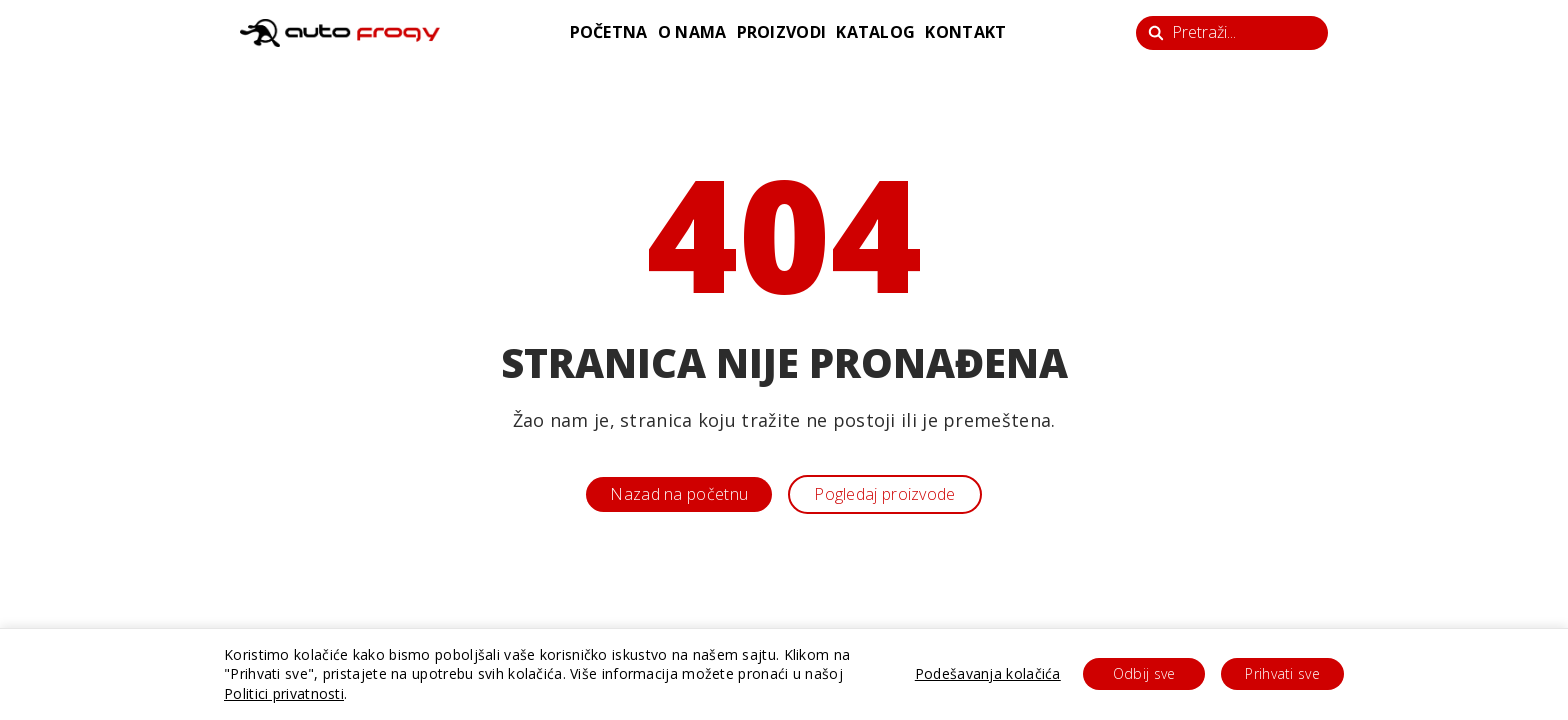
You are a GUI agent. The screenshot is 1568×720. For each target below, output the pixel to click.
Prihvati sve (1282, 673)
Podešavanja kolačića (988, 673)
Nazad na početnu (679, 494)
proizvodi (782, 32)
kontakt (965, 32)
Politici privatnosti (284, 693)
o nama (692, 32)
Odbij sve (1144, 673)
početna (609, 32)
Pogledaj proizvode (884, 494)
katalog (875, 32)
